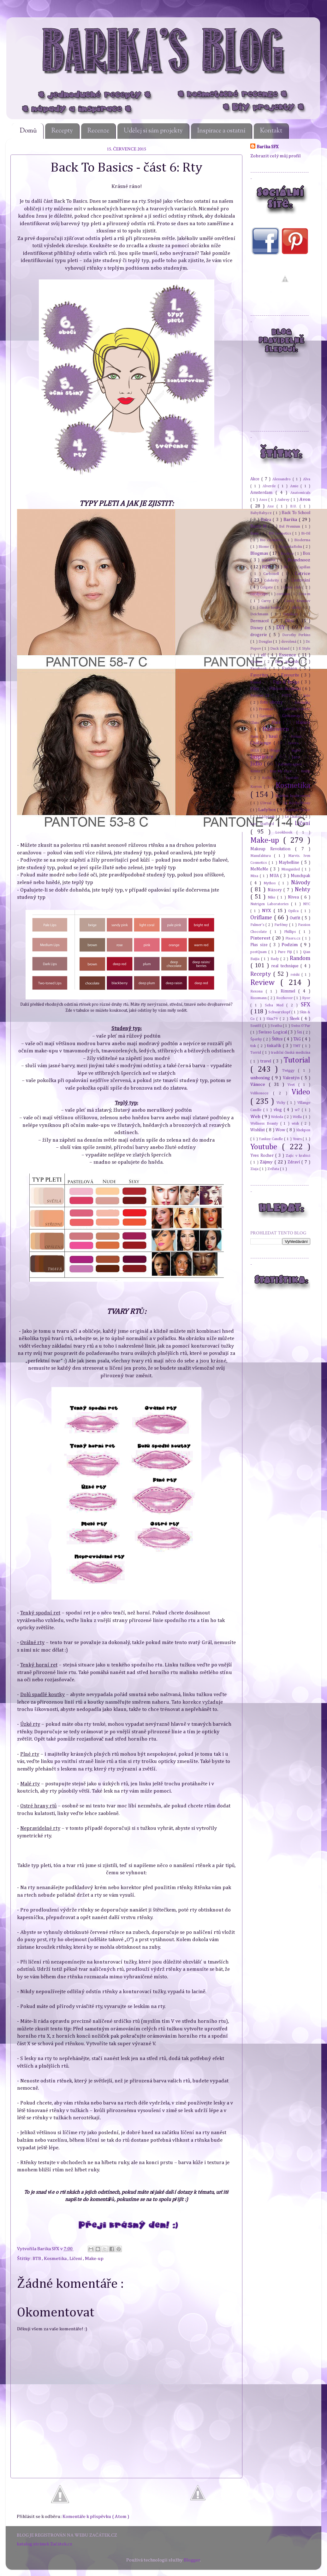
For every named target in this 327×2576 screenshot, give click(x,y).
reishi (296, 975)
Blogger (192, 2560)
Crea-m (304, 594)
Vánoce (259, 1084)
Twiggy (290, 1070)
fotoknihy (302, 702)
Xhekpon (303, 1130)
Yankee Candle (271, 1139)
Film (255, 689)
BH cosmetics (280, 533)
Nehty (302, 890)
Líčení (76, 2258)
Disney (257, 628)
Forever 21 (260, 696)
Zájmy (267, 1162)
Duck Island (280, 649)
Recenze (98, 131)
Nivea (294, 897)
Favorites (260, 675)
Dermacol (260, 621)
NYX (267, 910)
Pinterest (261, 938)
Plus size (260, 945)
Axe (271, 506)
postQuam (259, 952)
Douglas (266, 642)
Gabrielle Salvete (296, 709)
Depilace (291, 614)
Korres (257, 787)
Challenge (261, 743)
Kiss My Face (281, 771)
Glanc (255, 723)
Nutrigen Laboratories (270, 904)
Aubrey (284, 500)
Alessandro (282, 479)
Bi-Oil (305, 533)
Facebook (259, 669)
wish (296, 1123)
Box (306, 553)
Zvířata (273, 1169)
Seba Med (276, 1005)
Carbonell (272, 574)
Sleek (295, 1018)
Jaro (296, 757)
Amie (295, 486)
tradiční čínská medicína (290, 1053)
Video (301, 1092)
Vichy (281, 1103)
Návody (300, 883)
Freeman (266, 709)
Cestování (300, 580)
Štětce (278, 1039)
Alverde (270, 486)
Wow (281, 1130)
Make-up (94, 2258)
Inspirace (263, 757)
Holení (297, 737)
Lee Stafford (264, 824)
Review (265, 982)
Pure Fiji (286, 952)
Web (256, 1116)
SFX (305, 1005)
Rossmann (259, 998)
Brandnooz (299, 560)
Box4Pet (269, 560)
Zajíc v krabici (298, 1156)
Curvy (267, 601)
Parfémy (281, 925)
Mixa (255, 876)
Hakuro (303, 722)
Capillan (303, 567)
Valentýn (292, 1078)
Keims (255, 771)
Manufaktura (262, 856)
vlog (279, 1110)
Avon (305, 499)
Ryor (306, 998)
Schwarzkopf (279, 1012)
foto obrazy (272, 702)
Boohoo (288, 554)
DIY (281, 627)
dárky (297, 608)
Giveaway (292, 716)
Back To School (296, 513)
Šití (300, 1032)
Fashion (291, 668)
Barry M (259, 526)
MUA (275, 876)
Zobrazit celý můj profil (275, 156)
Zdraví (295, 1162)
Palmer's (257, 925)
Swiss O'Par (300, 1026)
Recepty (62, 131)
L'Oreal (266, 803)
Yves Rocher (262, 1155)
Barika (291, 519)
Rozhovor (285, 998)
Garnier (266, 716)
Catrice (302, 573)
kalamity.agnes (290, 764)
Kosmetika (56, 2258)
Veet (293, 1085)
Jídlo (257, 764)
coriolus (283, 594)
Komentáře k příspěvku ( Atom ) (95, 2516)
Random (300, 958)
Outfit (296, 918)
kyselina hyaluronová (293, 796)
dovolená (289, 642)
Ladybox (267, 809)
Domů (28, 131)
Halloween (277, 729)
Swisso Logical (273, 1032)
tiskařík (274, 1046)
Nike (272, 897)
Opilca (294, 911)
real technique (285, 966)
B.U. (295, 506)
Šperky (256, 1039)
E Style (304, 649)
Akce (255, 479)
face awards (288, 661)
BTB (37, 2258)
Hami (255, 737)
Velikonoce (261, 1093)
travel (266, 1061)
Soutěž (256, 1026)
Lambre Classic (298, 810)
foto (306, 696)
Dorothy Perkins (296, 635)
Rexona (258, 991)
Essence (288, 655)
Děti (290, 620)
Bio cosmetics (272, 540)
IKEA (255, 750)
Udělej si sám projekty (153, 131)
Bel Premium (290, 526)
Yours (298, 1139)
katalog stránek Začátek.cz (44, 2544)
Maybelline (290, 862)
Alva (306, 479)
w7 (298, 1110)
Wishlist (258, 1130)
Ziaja (254, 1169)
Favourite (291, 675)
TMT (297, 1046)
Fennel (256, 682)
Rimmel (289, 991)
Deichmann (260, 614)
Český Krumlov (297, 601)
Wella (298, 1117)
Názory (276, 890)
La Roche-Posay (296, 803)
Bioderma (302, 540)
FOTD (287, 696)
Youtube (266, 1147)
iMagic (276, 750)
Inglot (296, 750)
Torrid (256, 1053)
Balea (267, 520)
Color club (292, 587)
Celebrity (272, 580)
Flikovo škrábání (285, 689)
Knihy (305, 771)
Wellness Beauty (265, 1123)
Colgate (267, 587)
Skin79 (272, 1019)
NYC (306, 904)
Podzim (291, 944)
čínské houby (270, 608)
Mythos (271, 883)
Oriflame (262, 918)
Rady (276, 959)
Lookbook (286, 832)
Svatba (277, 1026)
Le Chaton (294, 817)
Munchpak (300, 876)
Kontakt (271, 131)
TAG (297, 1039)
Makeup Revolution (272, 849)
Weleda (277, 1117)
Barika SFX (48, 2248)
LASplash (267, 817)
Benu (255, 533)
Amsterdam (263, 492)
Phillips (291, 932)
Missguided (291, 869)
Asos (263, 500)
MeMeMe (260, 869)
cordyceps (259, 594)
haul (274, 736)
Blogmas (259, 553)
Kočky (268, 778)
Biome (264, 547)
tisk (254, 1046)
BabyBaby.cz (261, 513)
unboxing (260, 1077)
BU (286, 567)
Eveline (257, 662)
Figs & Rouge (287, 682)
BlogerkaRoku (290, 547)
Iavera (294, 743)
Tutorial (297, 1060)
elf (264, 655)
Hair (276, 722)
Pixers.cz (293, 938)
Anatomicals (300, 493)
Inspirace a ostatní (221, 131)
